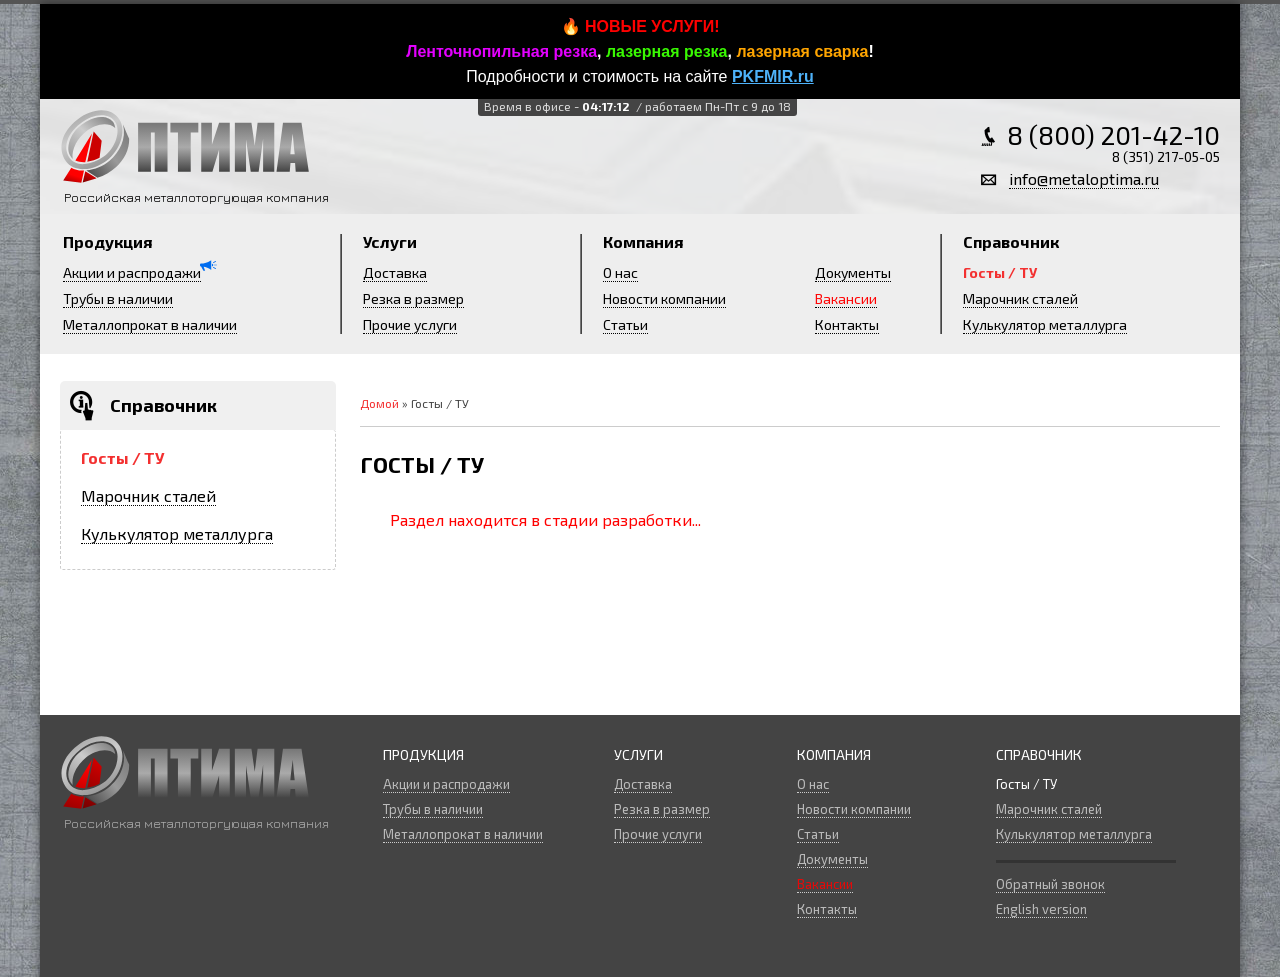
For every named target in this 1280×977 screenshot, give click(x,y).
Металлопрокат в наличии (150, 324)
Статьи (625, 324)
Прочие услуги (410, 324)
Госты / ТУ (1000, 272)
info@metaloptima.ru (1084, 178)
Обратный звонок (1050, 884)
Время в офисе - (636, 106)
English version (1041, 909)
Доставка (395, 272)
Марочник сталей (1020, 298)
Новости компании (664, 298)
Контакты (847, 324)
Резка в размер (413, 298)
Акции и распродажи (132, 272)
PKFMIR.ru (773, 76)
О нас (620, 272)
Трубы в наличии (118, 298)
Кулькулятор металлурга (1045, 324)
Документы (853, 272)
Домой (379, 403)
